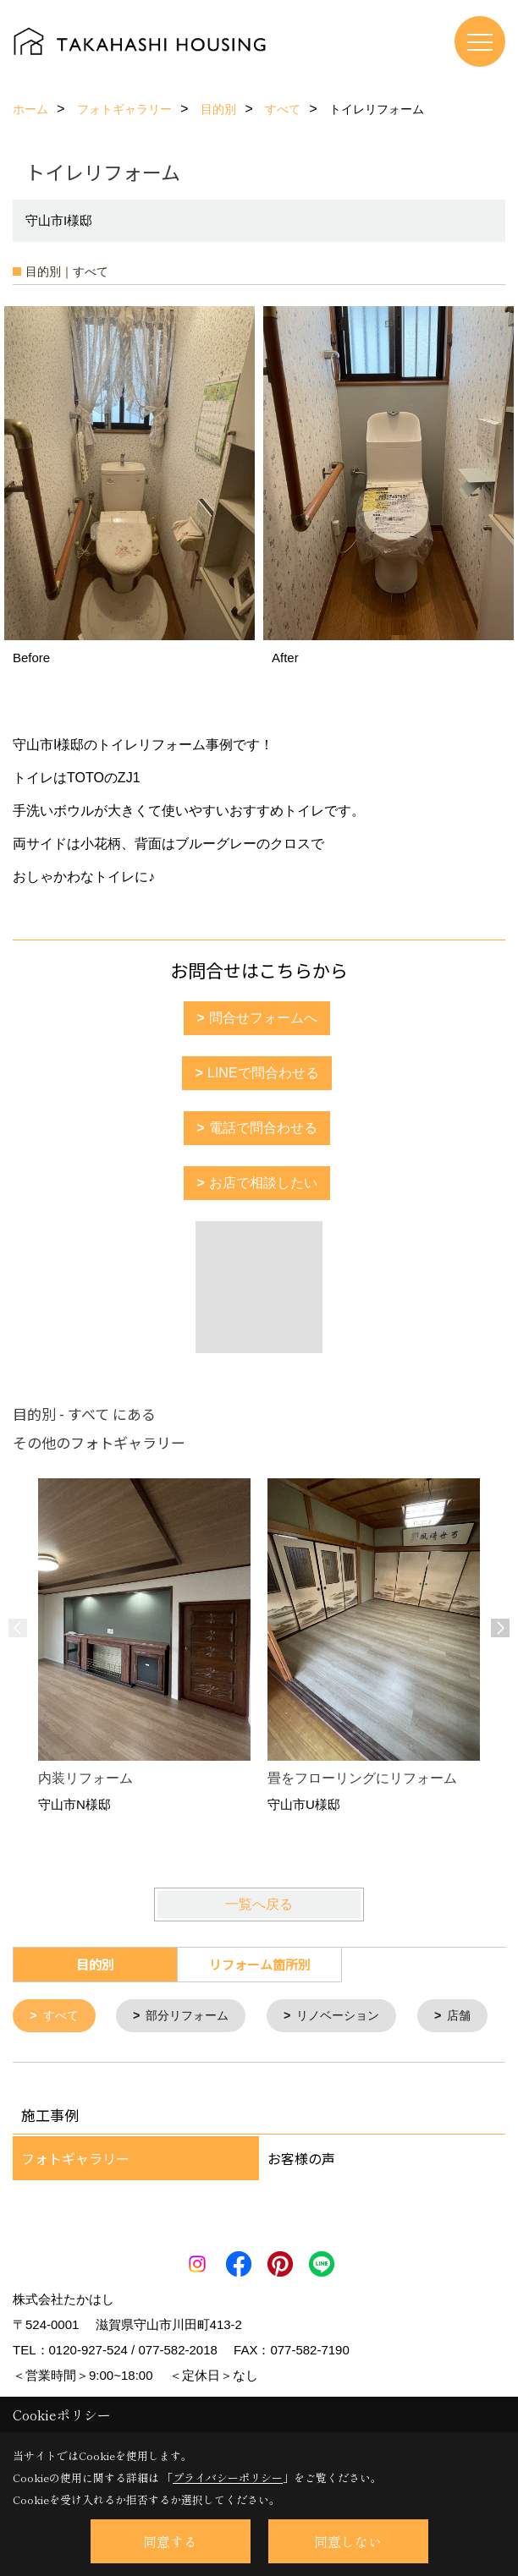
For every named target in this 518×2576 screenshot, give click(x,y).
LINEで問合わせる (263, 1073)
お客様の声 (301, 2207)
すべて (63, 2016)
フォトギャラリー (75, 2207)
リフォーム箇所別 (260, 1964)
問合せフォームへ (263, 1018)
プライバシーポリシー (228, 2477)
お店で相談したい (263, 1183)
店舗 (56, 2064)
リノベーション (351, 2016)
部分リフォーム (194, 2016)
